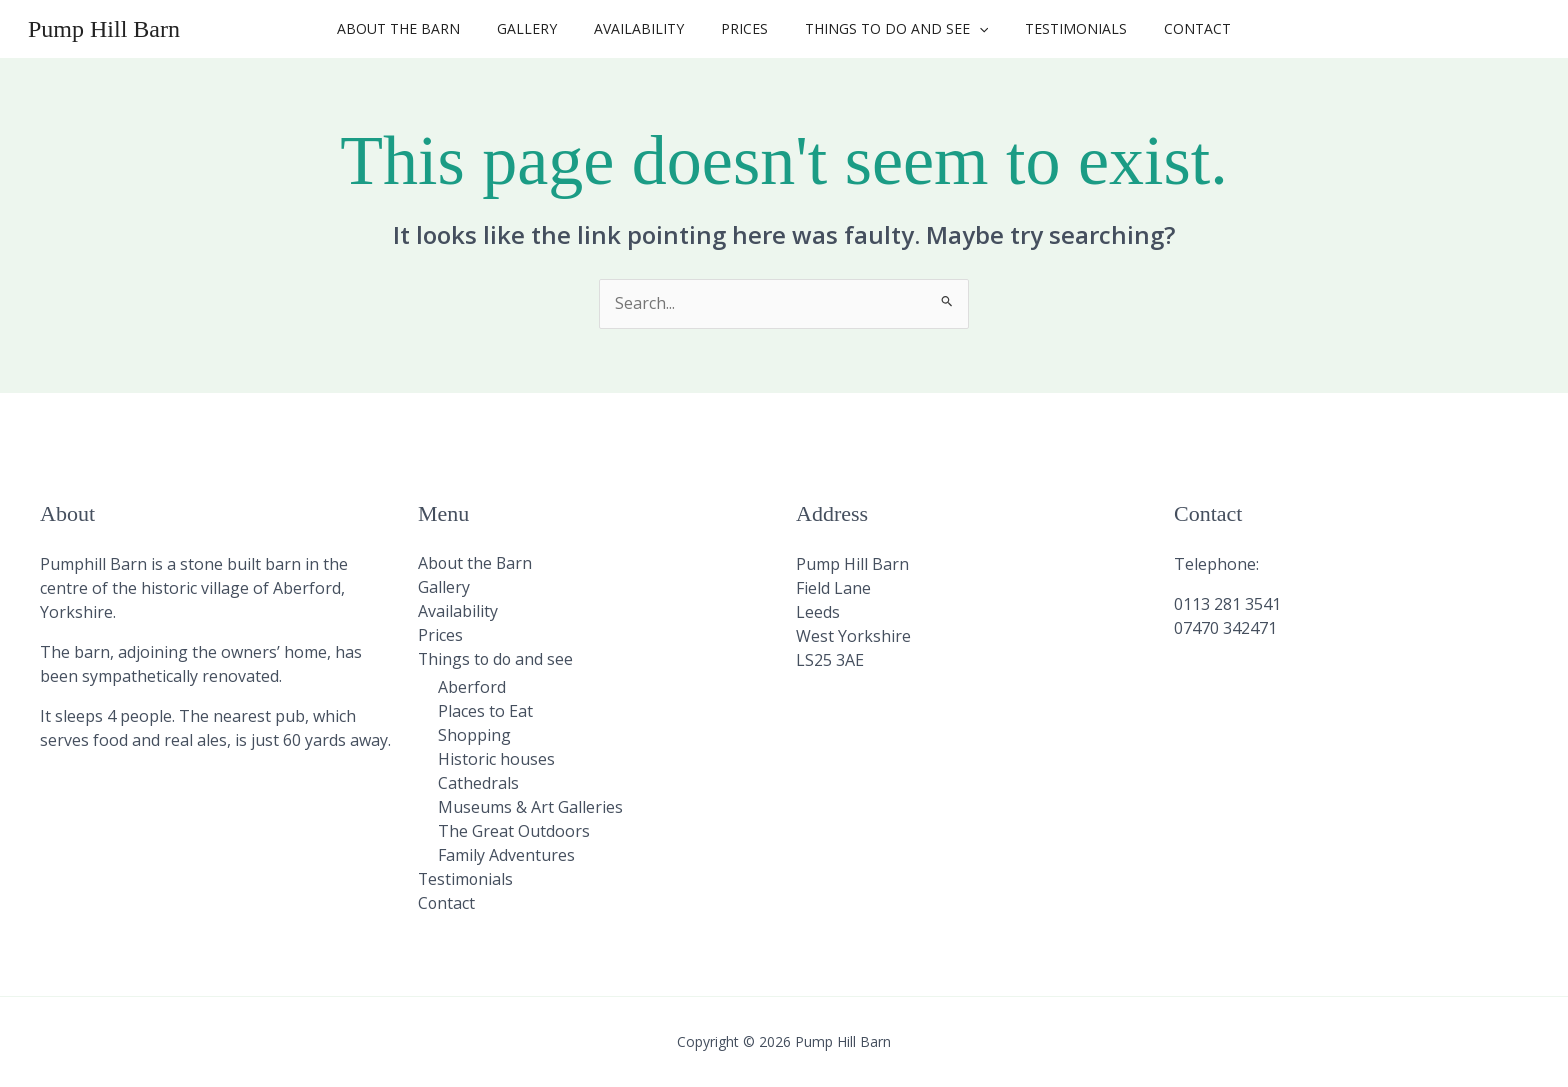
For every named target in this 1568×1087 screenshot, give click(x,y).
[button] (970, 29)
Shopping (474, 736)
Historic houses (496, 760)
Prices (744, 28)
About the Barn (425, 28)
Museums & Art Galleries (530, 808)
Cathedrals (478, 784)
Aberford (472, 688)
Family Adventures (506, 856)
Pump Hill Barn (104, 29)
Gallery (545, 28)
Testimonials (1058, 28)
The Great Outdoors (514, 832)
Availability (648, 28)
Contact (1170, 28)
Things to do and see (887, 29)
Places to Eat (485, 712)
